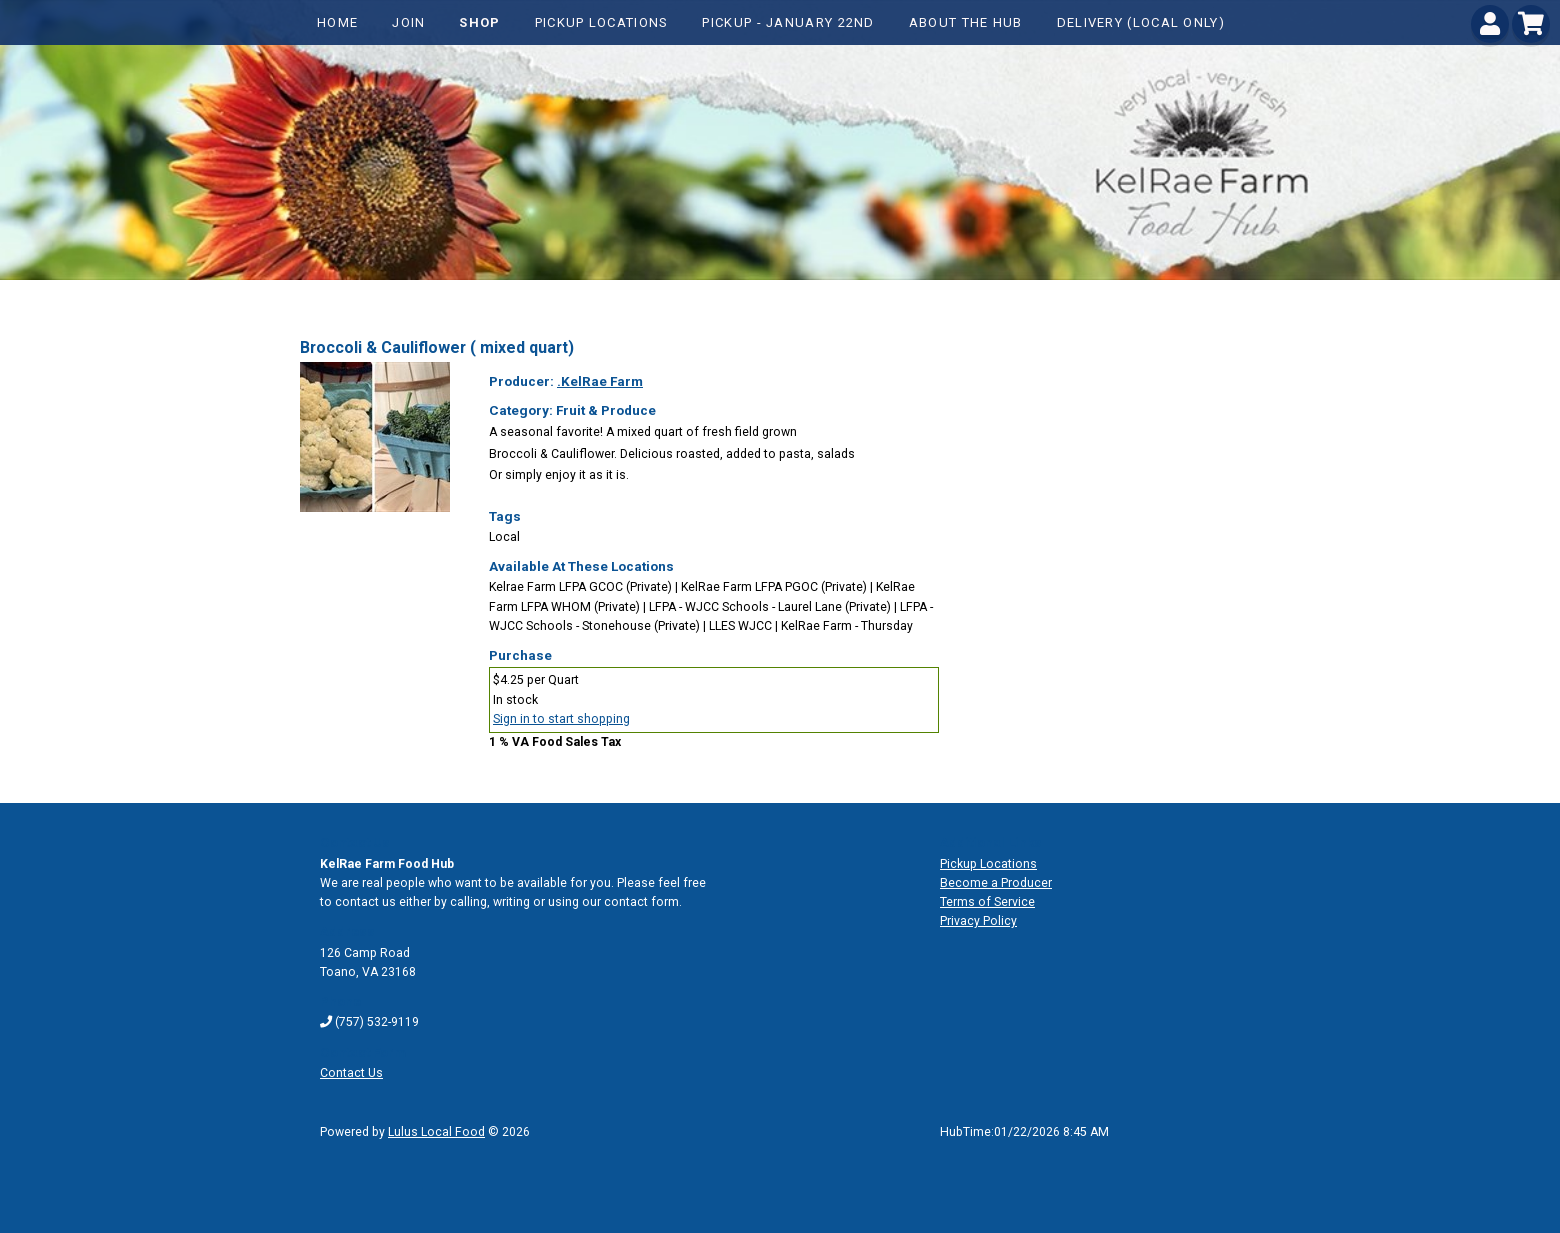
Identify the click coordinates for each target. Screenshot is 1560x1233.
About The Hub (966, 22)
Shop (479, 22)
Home (337, 22)
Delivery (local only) (1141, 22)
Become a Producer (996, 883)
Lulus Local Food (436, 1132)
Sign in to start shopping (561, 719)
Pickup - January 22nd (788, 22)
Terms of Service (987, 902)
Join (408, 22)
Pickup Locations (602, 22)
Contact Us (351, 1073)
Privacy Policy (978, 921)
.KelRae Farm (600, 381)
